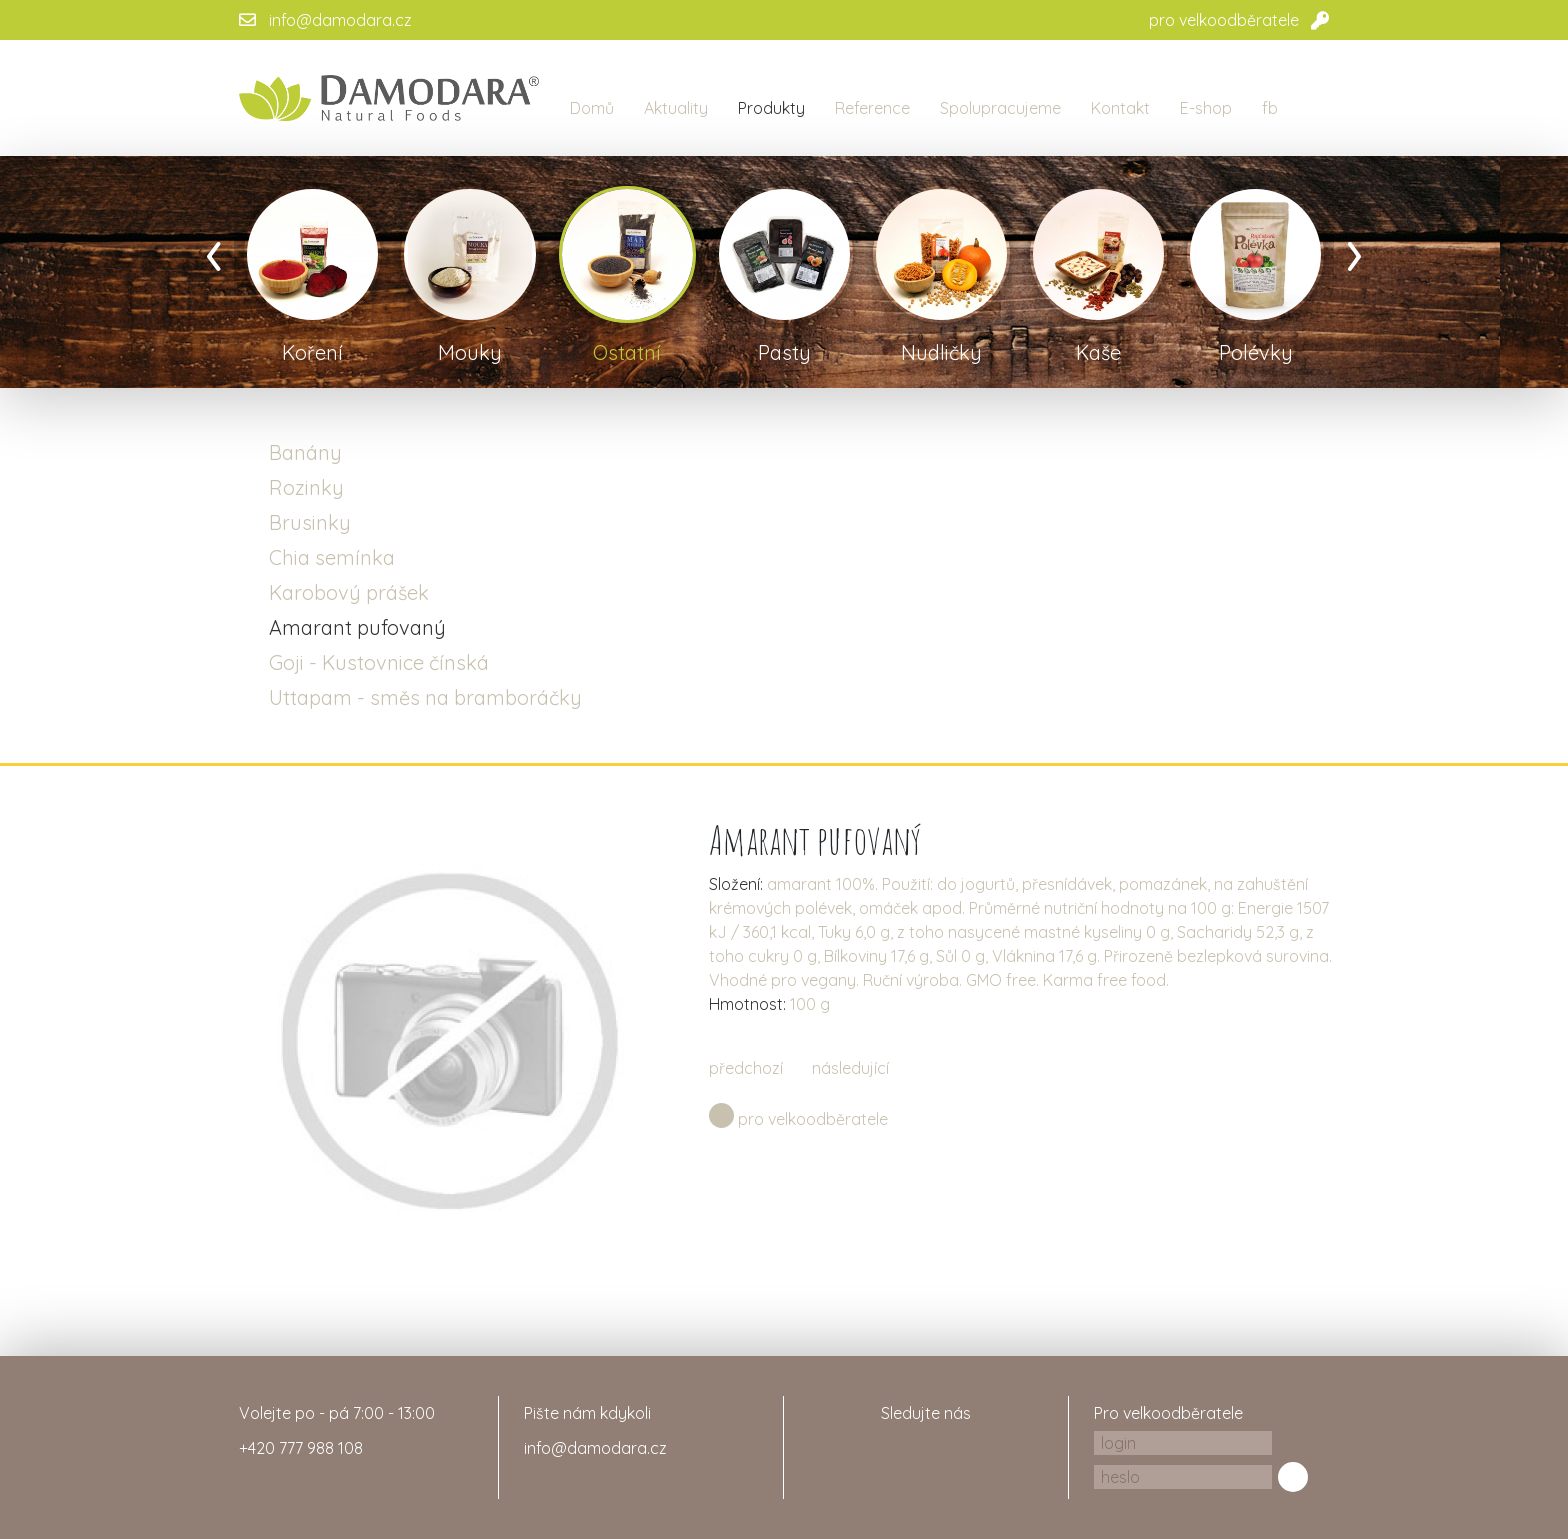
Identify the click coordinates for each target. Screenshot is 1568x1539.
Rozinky (306, 487)
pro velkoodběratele (1224, 20)
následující (850, 1068)
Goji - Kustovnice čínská (379, 662)
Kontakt (1120, 108)
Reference (872, 108)
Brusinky (310, 522)
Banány (305, 452)
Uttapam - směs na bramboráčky (425, 697)
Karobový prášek (349, 592)
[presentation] (214, 250)
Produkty (771, 108)
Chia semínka (332, 557)
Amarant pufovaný (357, 627)
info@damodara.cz (340, 20)
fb (1270, 108)
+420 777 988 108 (301, 1448)
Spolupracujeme (1000, 108)
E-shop (1206, 108)
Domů (592, 108)
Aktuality (676, 108)
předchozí (746, 1068)
